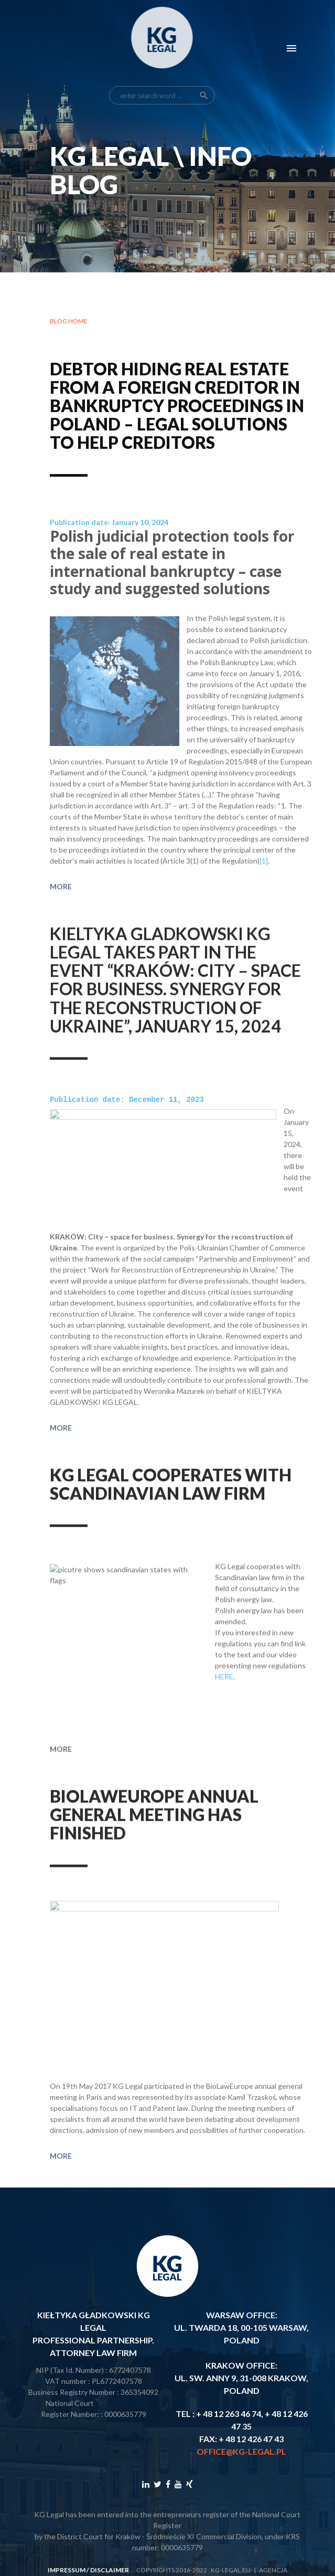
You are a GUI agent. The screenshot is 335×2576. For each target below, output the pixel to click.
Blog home (69, 322)
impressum (66, 2569)
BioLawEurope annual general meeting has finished (154, 1841)
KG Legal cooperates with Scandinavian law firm (170, 1510)
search (204, 63)
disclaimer (109, 2569)
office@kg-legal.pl (241, 2450)
